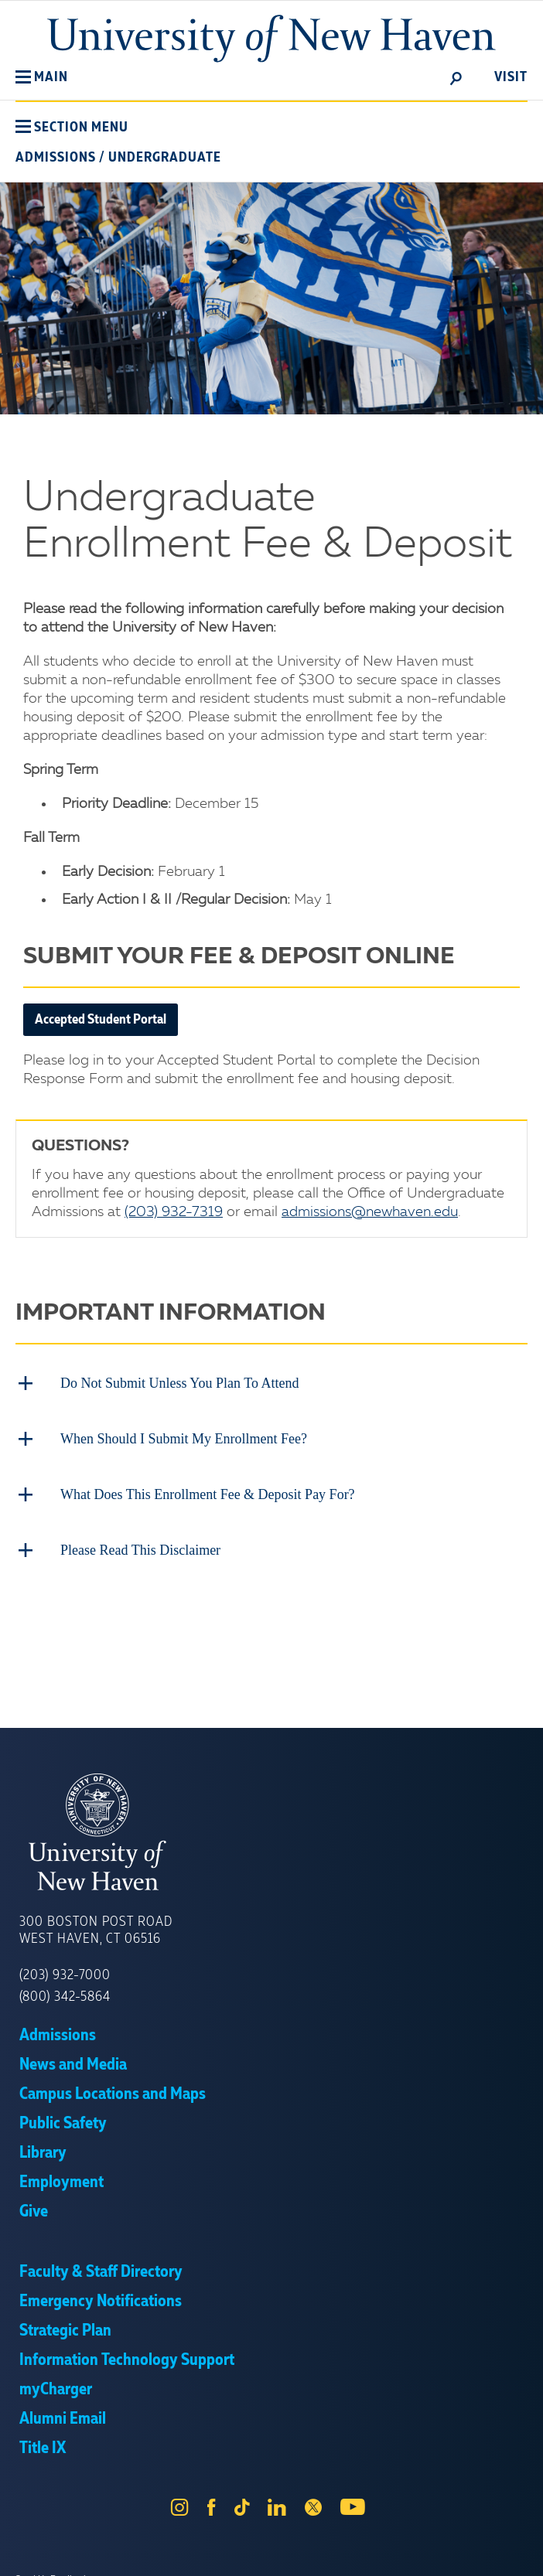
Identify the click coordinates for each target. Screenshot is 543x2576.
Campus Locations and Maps (112, 2094)
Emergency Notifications (100, 2301)
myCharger (55, 2389)
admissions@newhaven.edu (370, 1212)
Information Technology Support (126, 2360)
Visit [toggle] (511, 77)
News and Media (73, 2064)
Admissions (55, 158)
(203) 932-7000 (65, 1975)
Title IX (42, 2448)
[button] (41, 77)
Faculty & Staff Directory (101, 2272)
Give (33, 2211)
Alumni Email (62, 2419)
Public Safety (63, 2123)
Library (43, 2153)
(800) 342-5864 (65, 1997)
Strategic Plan (65, 2330)
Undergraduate (164, 158)
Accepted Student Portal (100, 1020)
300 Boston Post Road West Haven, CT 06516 (95, 1930)
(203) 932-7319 (174, 1212)
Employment (61, 2182)
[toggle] (456, 77)
